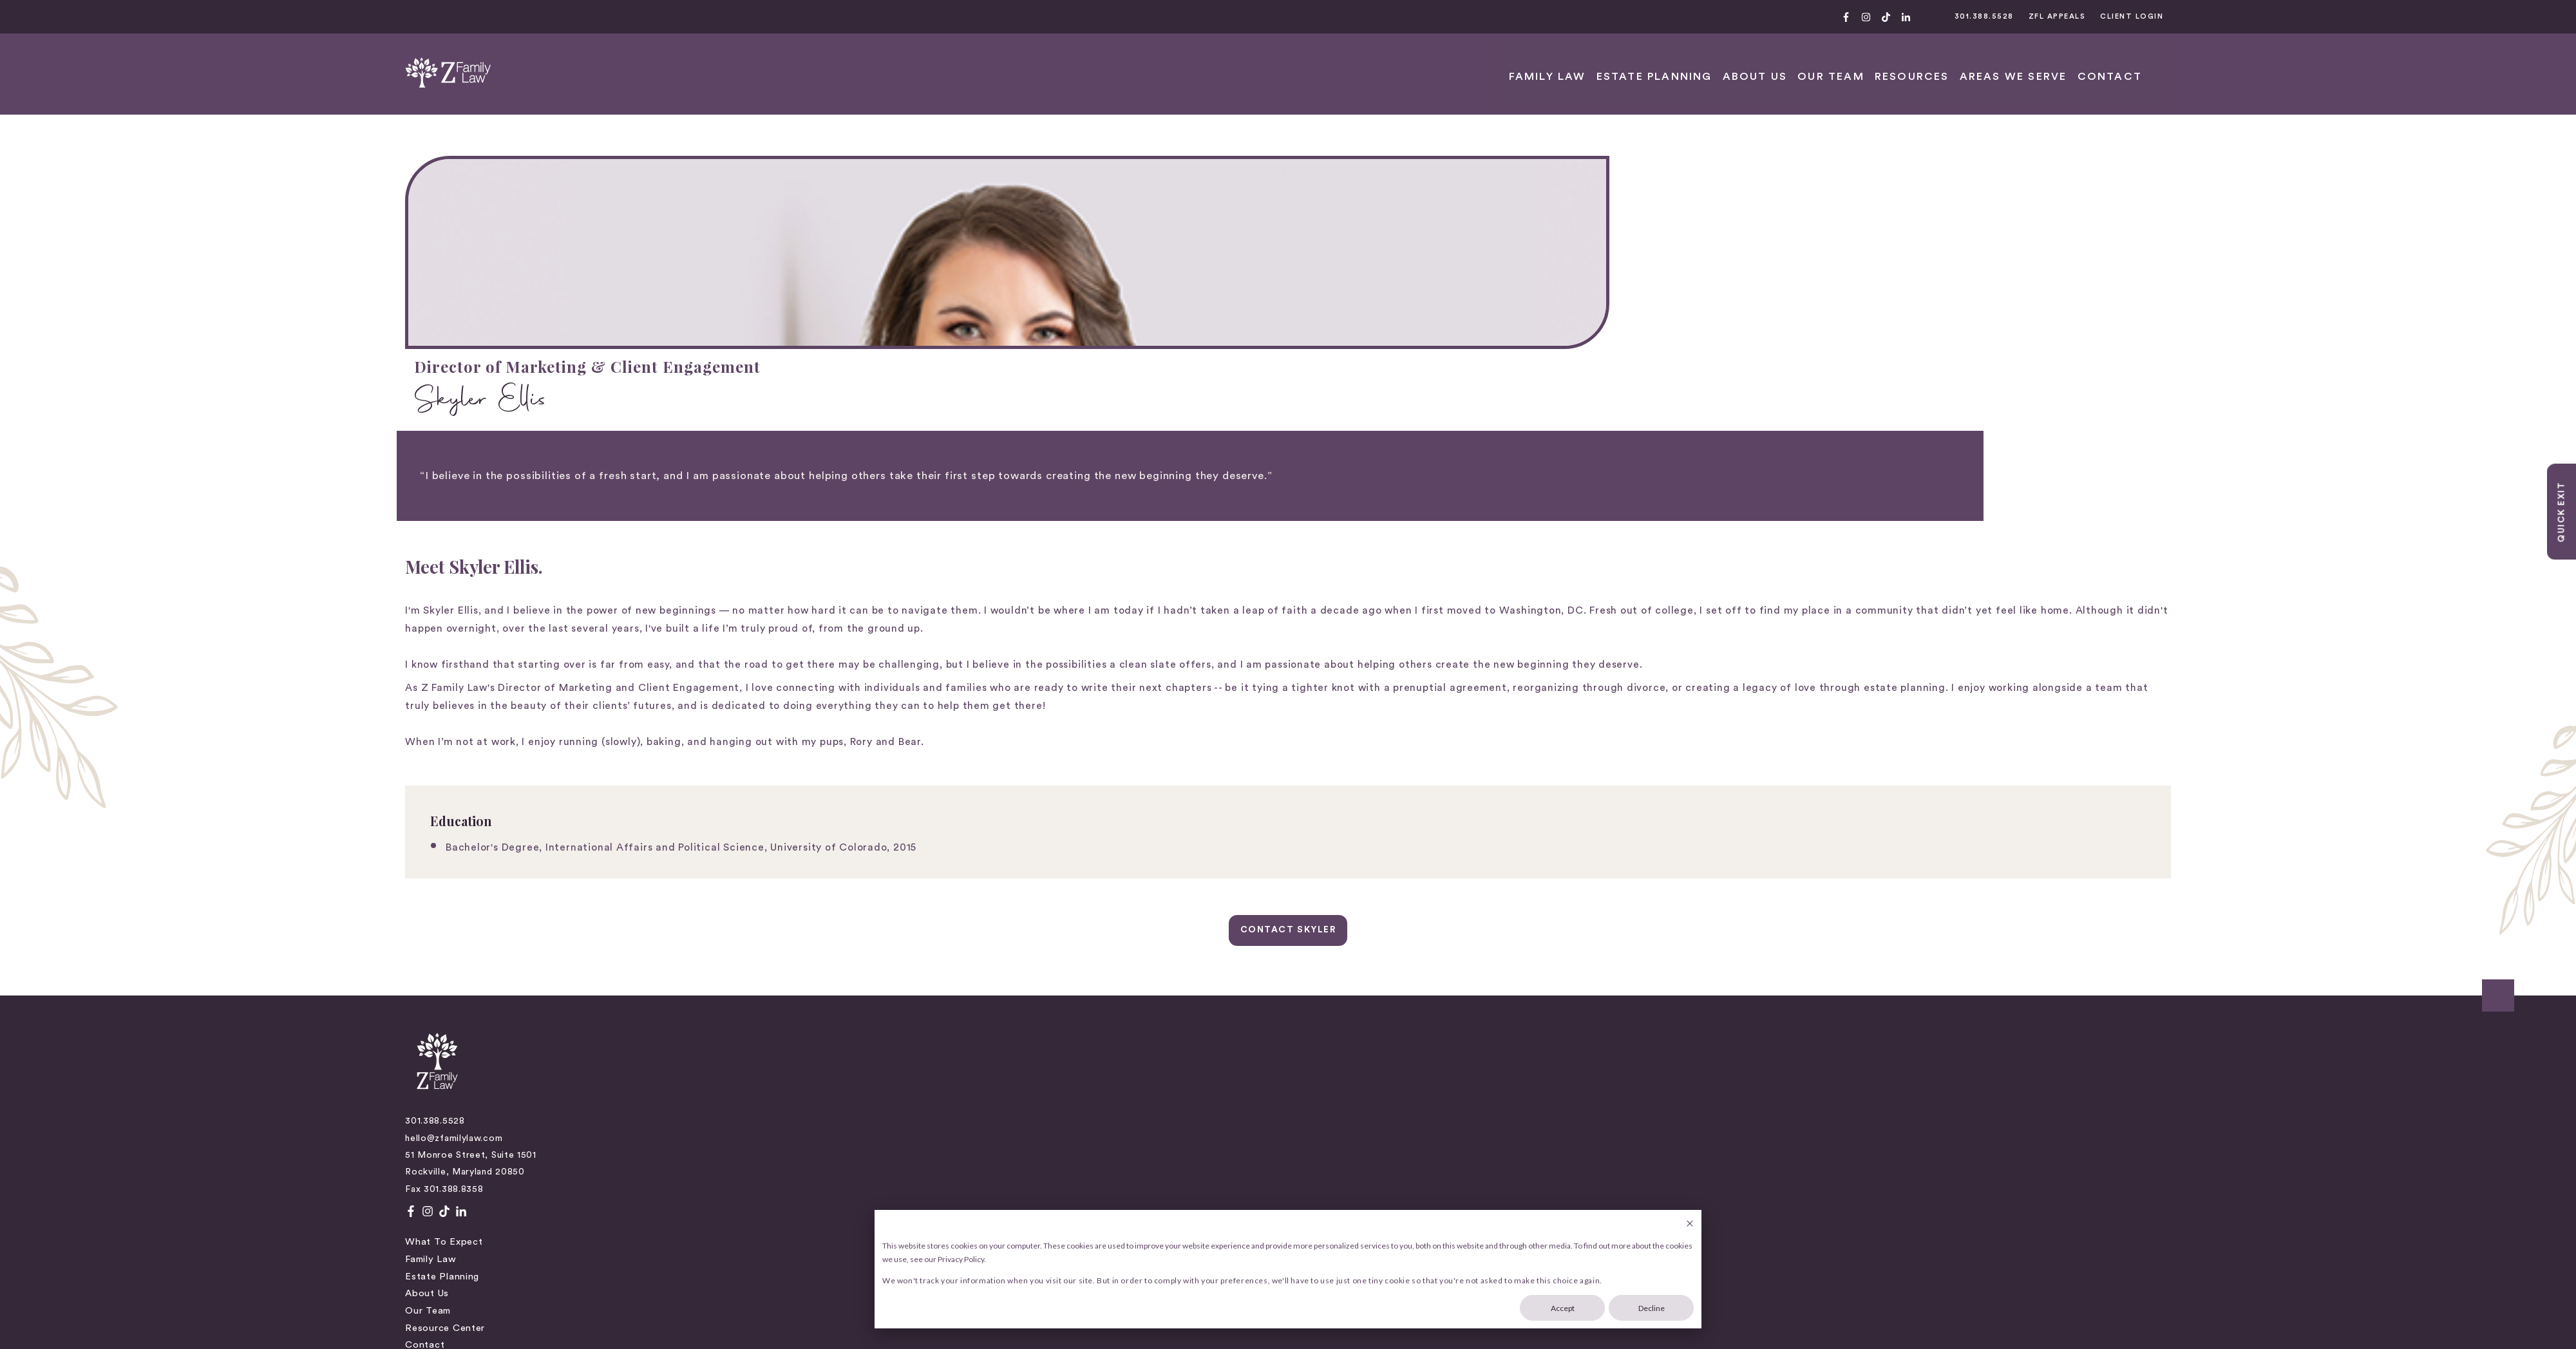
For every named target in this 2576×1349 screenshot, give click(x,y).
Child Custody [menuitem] (1321, 837)
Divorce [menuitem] (1306, 888)
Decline (1651, 1308)
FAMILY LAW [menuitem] (1827, 62)
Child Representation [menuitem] (1338, 854)
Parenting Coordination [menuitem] (1343, 940)
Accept (1563, 1308)
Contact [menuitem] (907, 940)
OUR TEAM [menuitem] (2077, 62)
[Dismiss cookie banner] (1690, 1224)
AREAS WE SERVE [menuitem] (2238, 62)
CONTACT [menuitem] (2322, 62)
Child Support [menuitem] (1321, 871)
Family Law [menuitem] (912, 854)
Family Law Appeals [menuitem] (1334, 922)
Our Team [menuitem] (910, 905)
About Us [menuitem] (909, 888)
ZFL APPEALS (2216, 16)
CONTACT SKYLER (1288, 727)
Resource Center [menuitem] (927, 922)
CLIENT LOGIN (2307, 16)
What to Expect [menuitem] (926, 837)
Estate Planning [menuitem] (1920, 62)
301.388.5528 (2129, 16)
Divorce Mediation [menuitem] (1331, 905)
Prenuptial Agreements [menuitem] (1341, 957)
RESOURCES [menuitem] (2149, 62)
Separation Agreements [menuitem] (1343, 974)
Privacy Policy (420, 1042)
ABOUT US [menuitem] (2010, 62)
